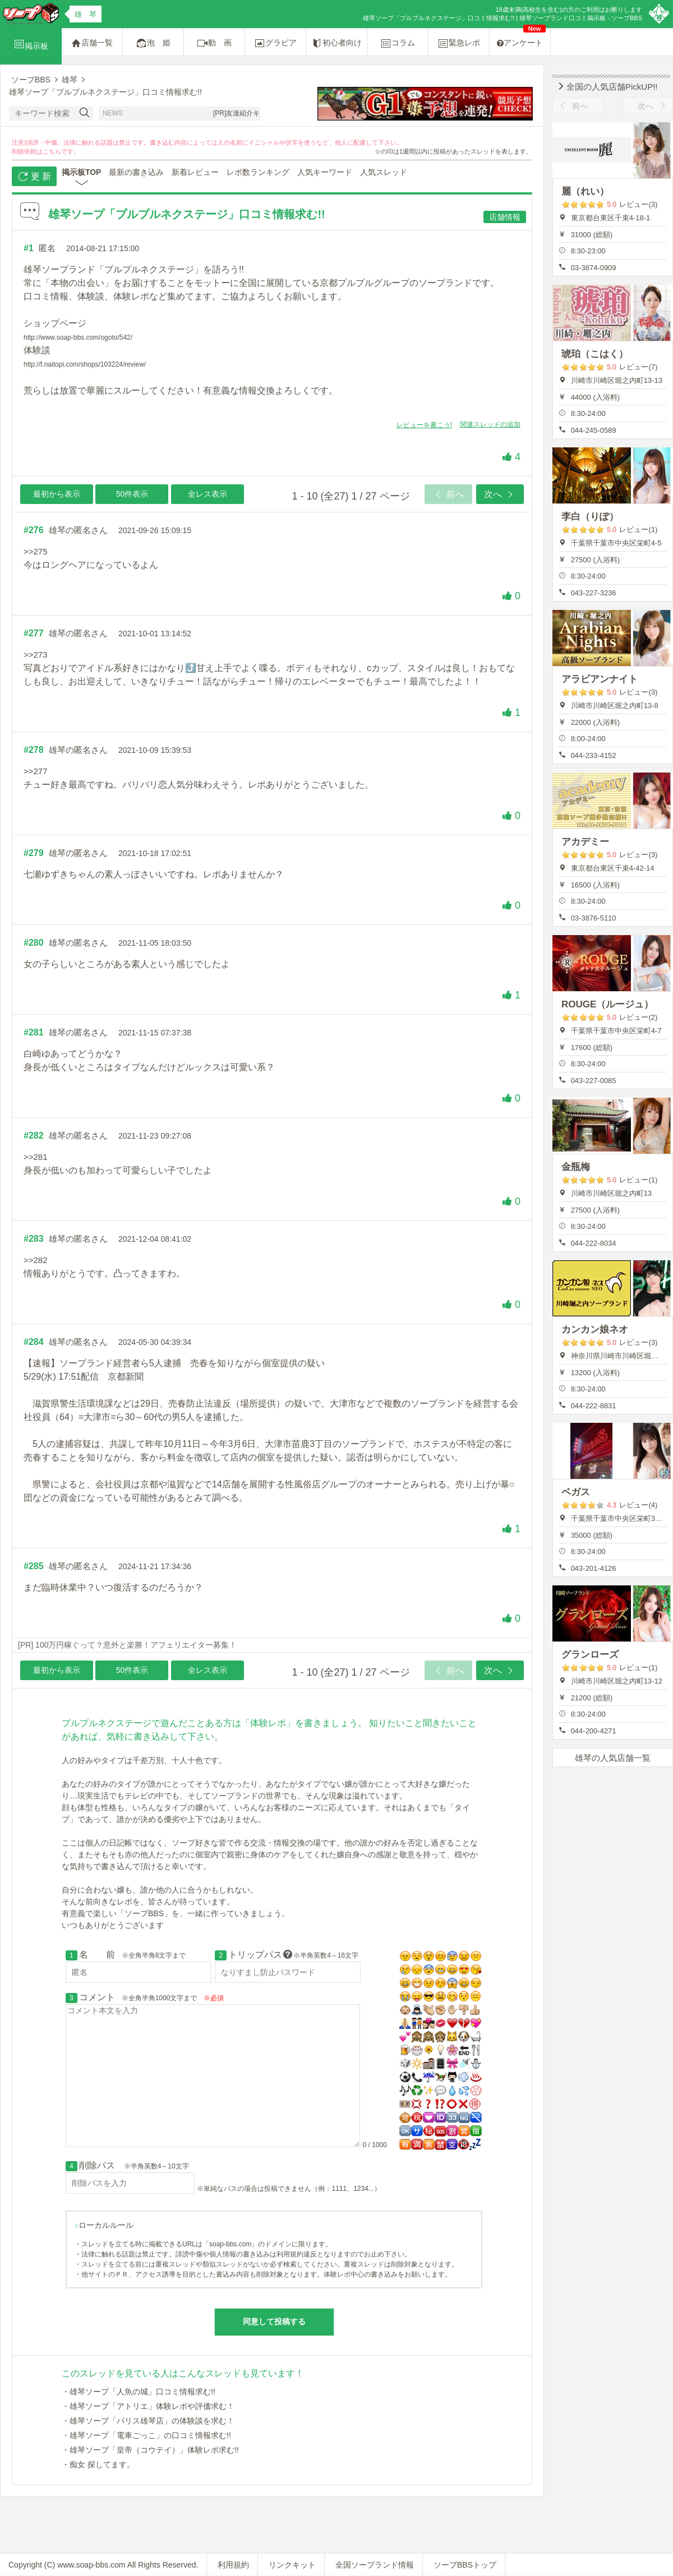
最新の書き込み (136, 172)
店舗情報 (504, 216)
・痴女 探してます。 (98, 2464)
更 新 (34, 176)
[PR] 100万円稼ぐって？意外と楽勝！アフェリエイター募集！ (127, 1644)
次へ (499, 494)
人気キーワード (324, 172)
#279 (34, 853)
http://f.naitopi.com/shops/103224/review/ (85, 364)
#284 (34, 1342)
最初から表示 (56, 493)
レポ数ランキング (258, 172)
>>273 (36, 654)
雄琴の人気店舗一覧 (613, 1758)
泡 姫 (153, 43)
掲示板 (30, 44)
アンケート (521, 38)
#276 (34, 530)
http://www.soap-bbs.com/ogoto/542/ (78, 337)
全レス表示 (207, 493)
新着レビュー (195, 172)
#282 (34, 1135)
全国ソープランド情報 (374, 2564)
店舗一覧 (92, 43)
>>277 (36, 771)
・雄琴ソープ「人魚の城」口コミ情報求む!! (138, 2391)
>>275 (36, 551)
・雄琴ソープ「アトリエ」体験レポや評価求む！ (148, 2406)
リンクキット (292, 2564)
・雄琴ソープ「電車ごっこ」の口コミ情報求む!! (146, 2435)
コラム (397, 43)
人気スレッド (383, 172)
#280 (34, 942)
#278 (34, 750)
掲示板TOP (82, 172)
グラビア (275, 43)
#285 (34, 1566)
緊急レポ (458, 43)
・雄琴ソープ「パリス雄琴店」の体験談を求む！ (148, 2420)
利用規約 (233, 2564)
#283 (34, 1238)
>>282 (36, 1260)
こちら (52, 151)
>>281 (36, 1157)
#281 (34, 1032)
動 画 (214, 43)
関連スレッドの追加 (490, 424)
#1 (29, 248)
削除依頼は (27, 151)
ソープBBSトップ (465, 2564)
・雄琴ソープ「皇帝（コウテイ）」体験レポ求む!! (150, 2449)
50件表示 (132, 493)
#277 (34, 633)
